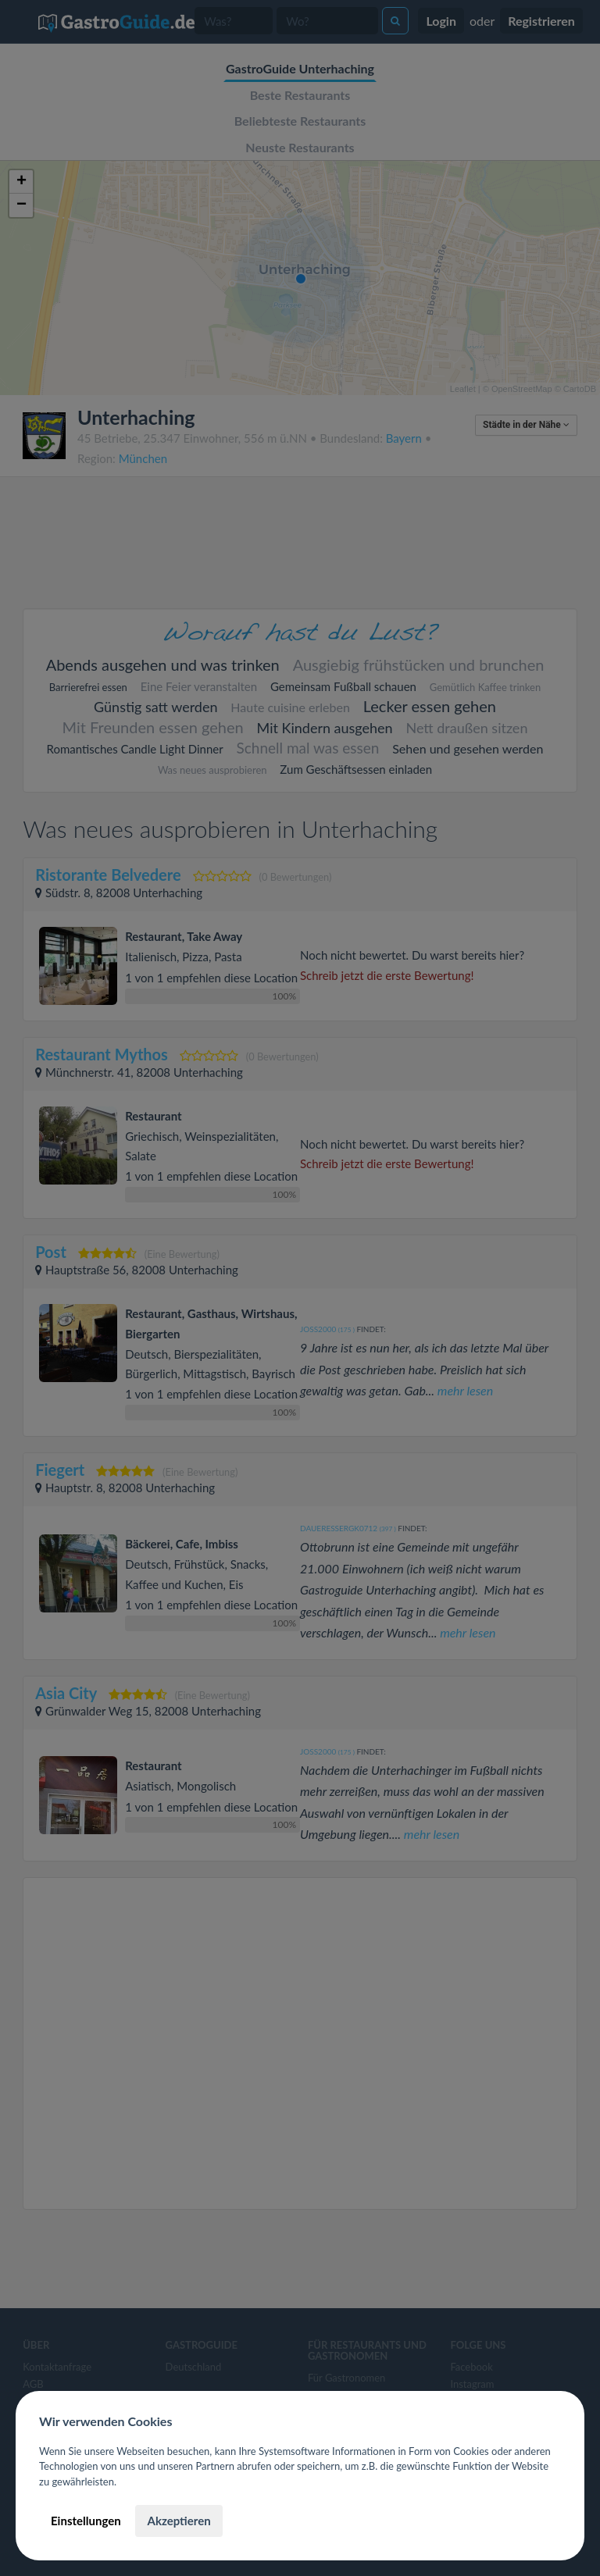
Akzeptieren (178, 2521)
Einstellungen (86, 2521)
